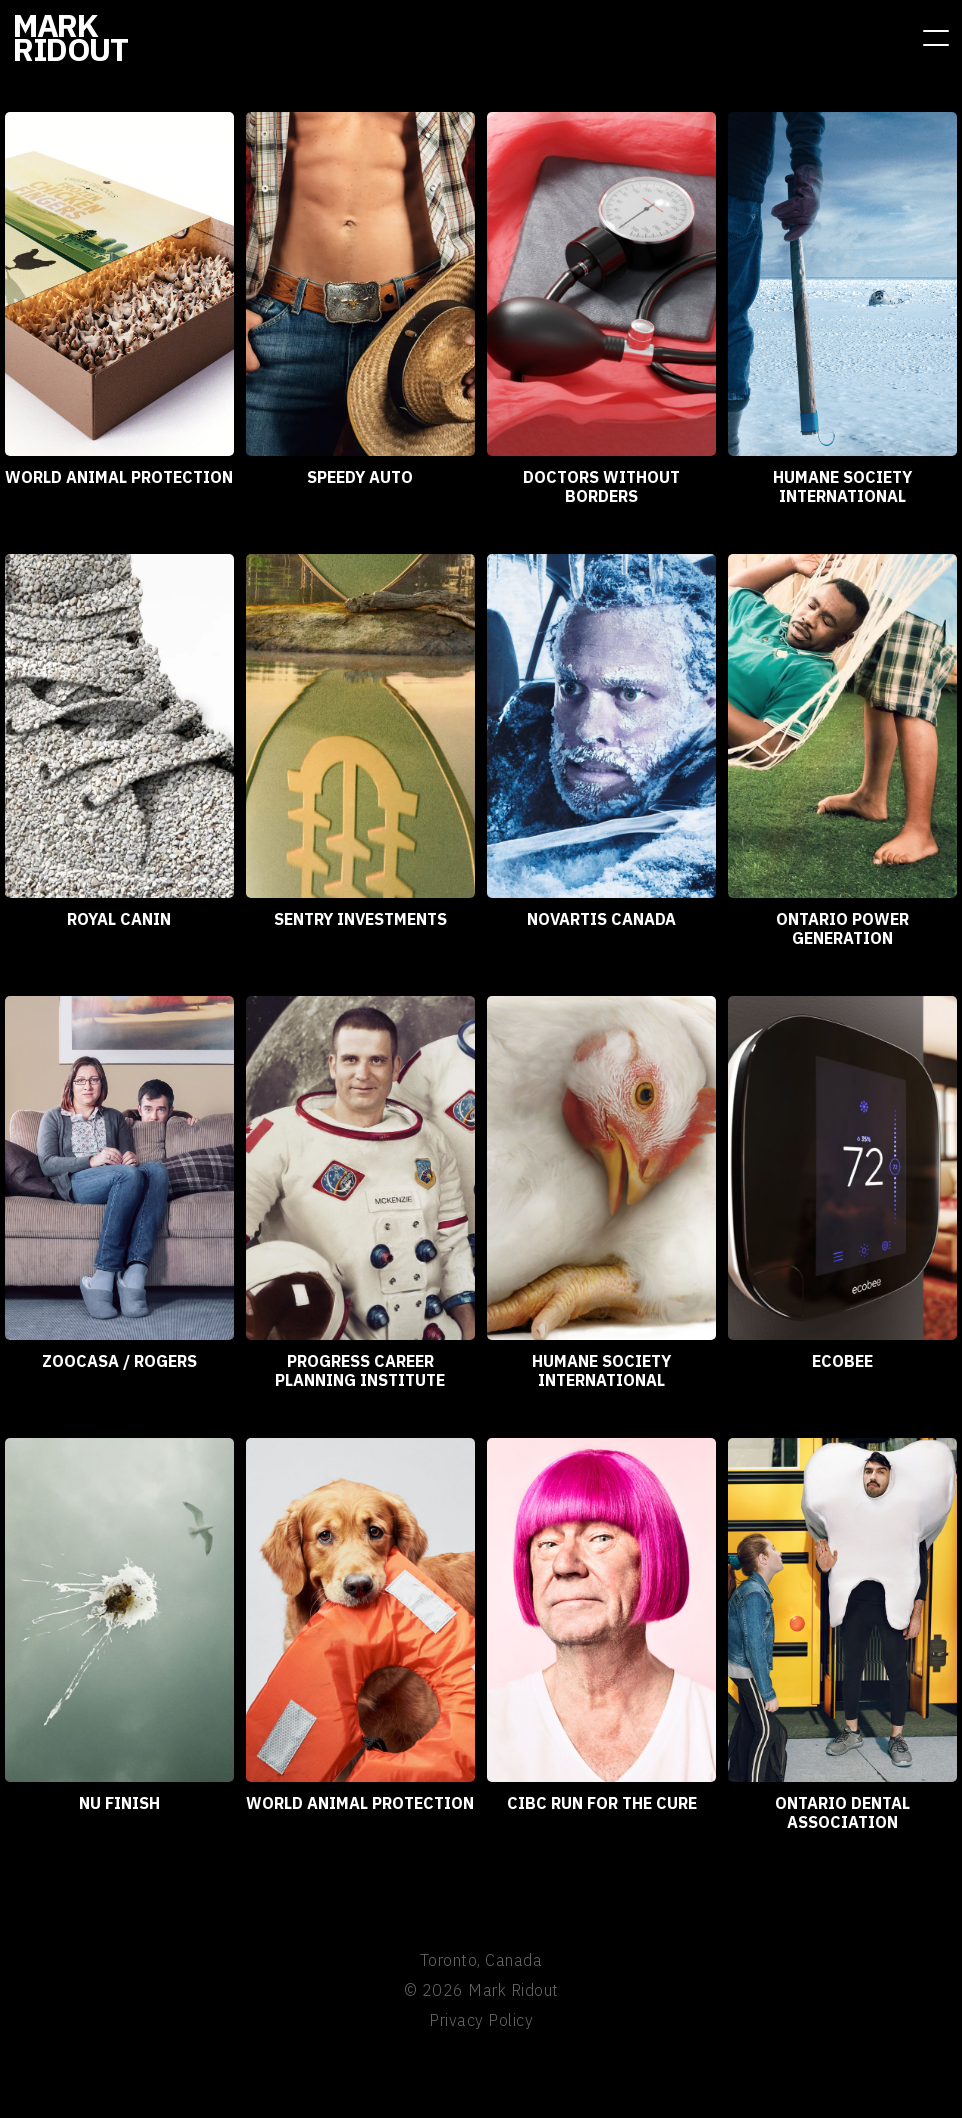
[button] (936, 38)
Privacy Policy (481, 2020)
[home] (70, 37)
